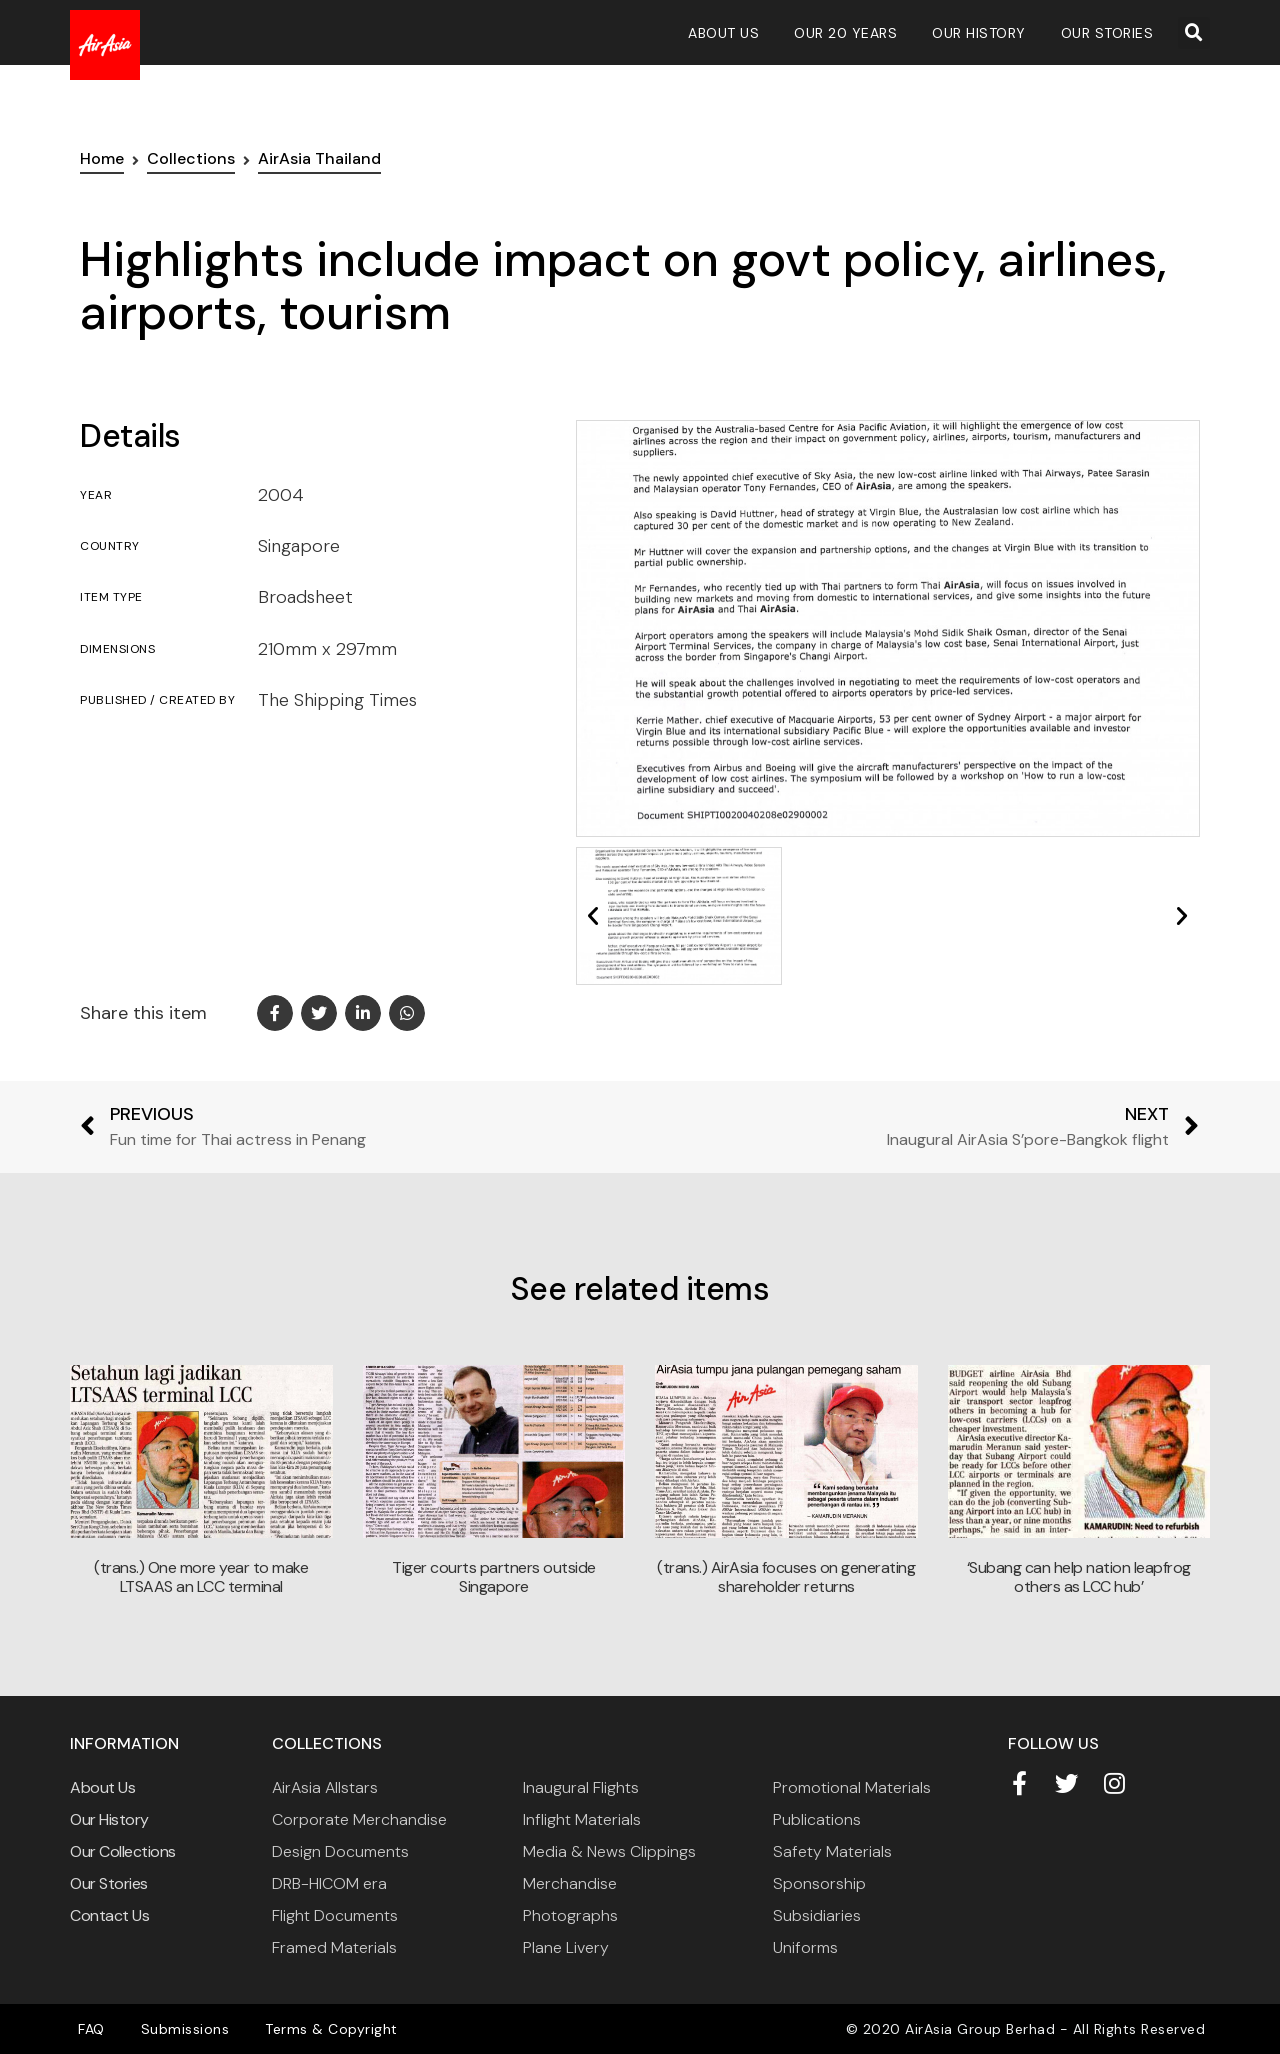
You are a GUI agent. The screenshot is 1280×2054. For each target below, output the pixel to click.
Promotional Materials (852, 1787)
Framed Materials (334, 1947)
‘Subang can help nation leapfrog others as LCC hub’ (1079, 1577)
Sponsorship (819, 1883)
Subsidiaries (817, 1915)
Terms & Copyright (316, 2029)
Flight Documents (335, 1915)
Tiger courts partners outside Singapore (494, 1577)
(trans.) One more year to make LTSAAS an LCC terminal (201, 1577)
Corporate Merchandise (359, 1819)
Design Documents (340, 1851)
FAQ (88, 2029)
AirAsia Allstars (325, 1787)
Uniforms (805, 1947)
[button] (1194, 33)
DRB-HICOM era (329, 1883)
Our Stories (1107, 33)
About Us (723, 33)
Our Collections (123, 1851)
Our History (979, 33)
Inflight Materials (582, 1819)
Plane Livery (566, 1947)
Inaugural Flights (581, 1787)
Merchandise (570, 1883)
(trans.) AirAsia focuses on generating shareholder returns (786, 1577)
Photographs (570, 1915)
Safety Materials (832, 1851)
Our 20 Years (845, 33)
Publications (817, 1819)
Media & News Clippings (609, 1851)
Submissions (176, 2029)
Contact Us (109, 1915)
